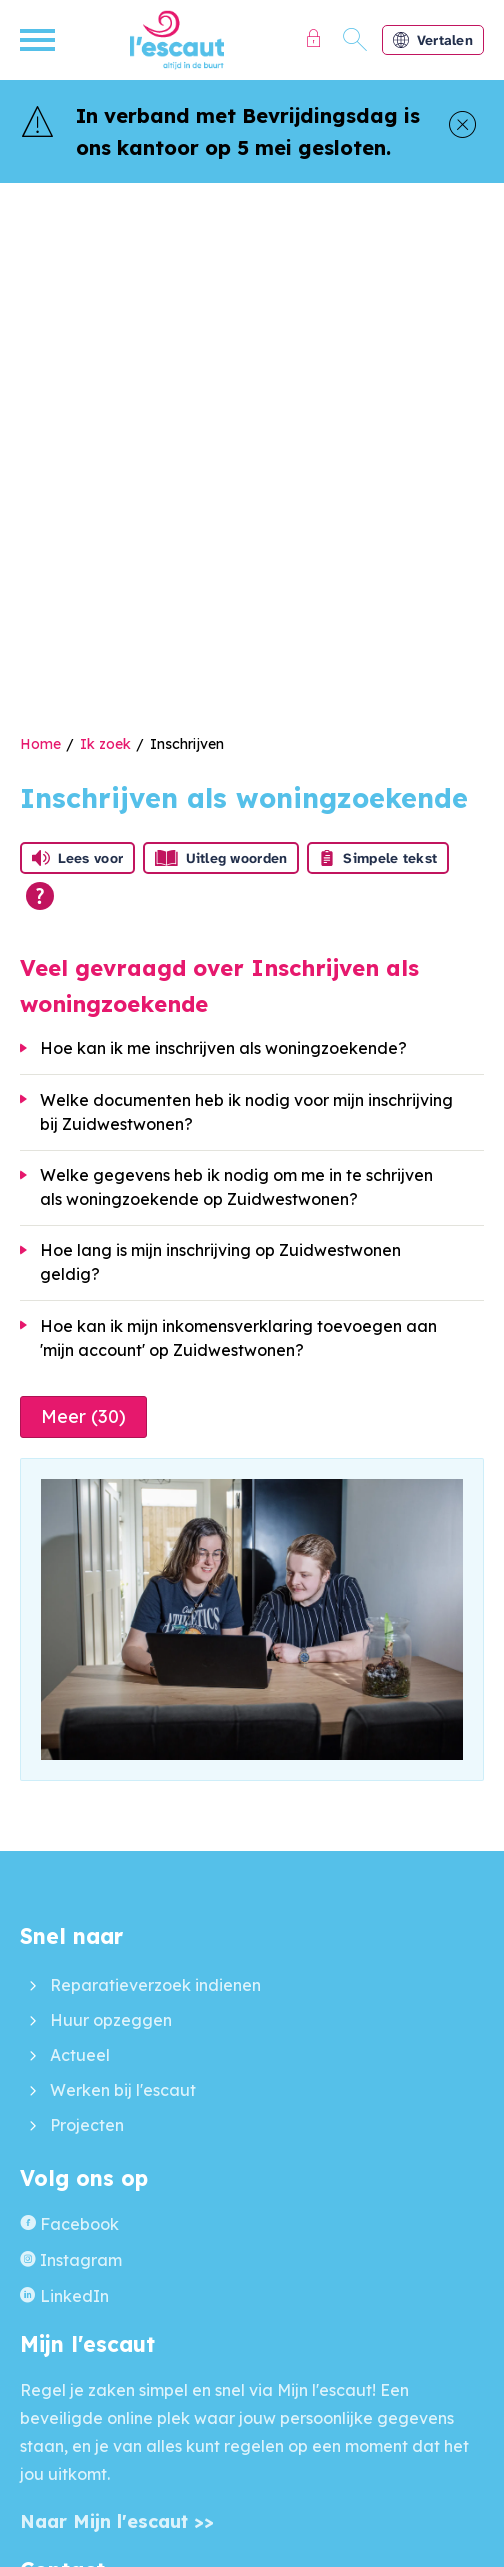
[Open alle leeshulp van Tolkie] (40, 896)
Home (40, 744)
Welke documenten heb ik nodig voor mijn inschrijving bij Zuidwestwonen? (246, 1112)
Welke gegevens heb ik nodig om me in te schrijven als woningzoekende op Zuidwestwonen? (236, 1187)
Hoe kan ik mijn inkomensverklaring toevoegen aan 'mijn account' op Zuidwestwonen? (238, 1338)
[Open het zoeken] (355, 40)
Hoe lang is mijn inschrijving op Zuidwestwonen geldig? (220, 1262)
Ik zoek (105, 744)
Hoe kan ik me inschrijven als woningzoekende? (223, 1048)
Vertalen (433, 40)
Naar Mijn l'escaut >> (117, 2521)
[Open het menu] (40, 40)
